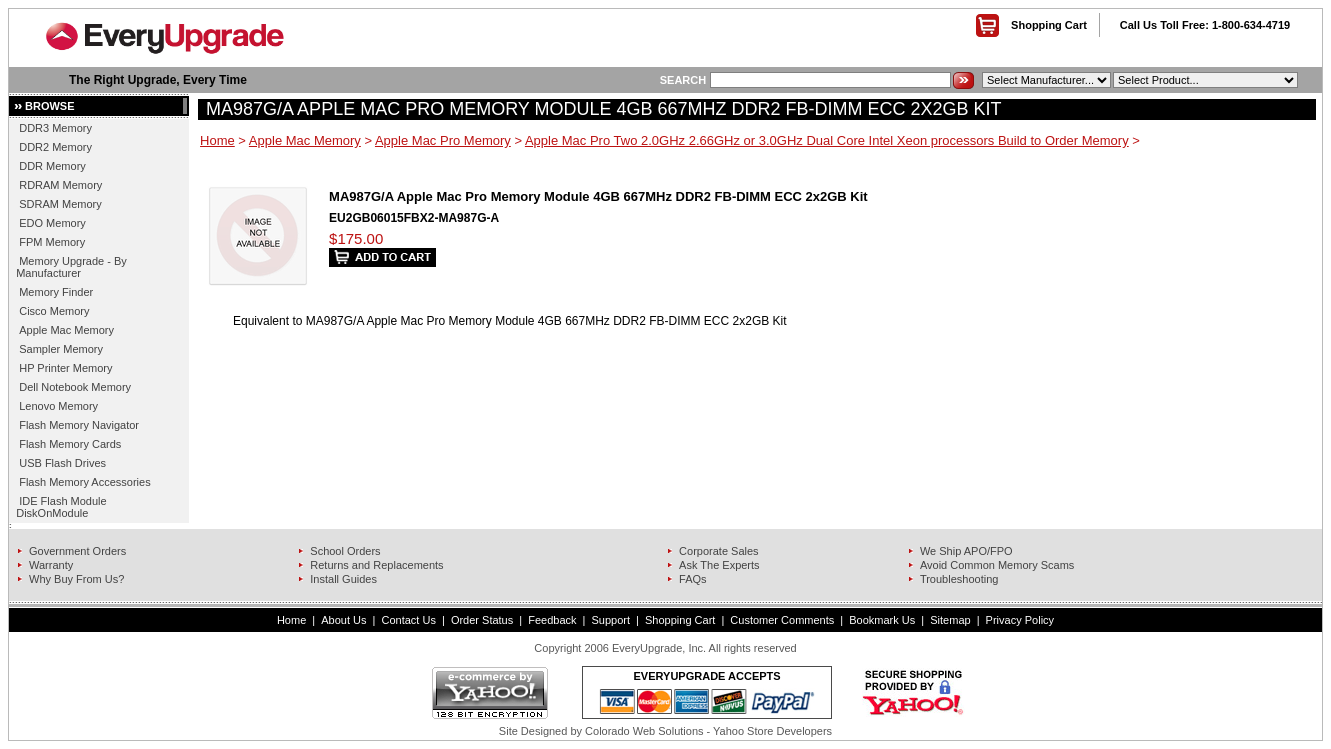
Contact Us (408, 620)
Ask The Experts (719, 565)
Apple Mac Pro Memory (443, 140)
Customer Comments (782, 620)
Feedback (552, 620)
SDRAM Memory (60, 204)
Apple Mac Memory (66, 330)
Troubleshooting (959, 579)
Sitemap (950, 620)
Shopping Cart (1049, 25)
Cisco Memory (54, 311)
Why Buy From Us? (76, 579)
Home (217, 140)
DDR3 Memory (55, 128)
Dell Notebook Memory (75, 387)
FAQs (693, 579)
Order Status (482, 620)
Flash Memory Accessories (84, 482)
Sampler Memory (61, 349)
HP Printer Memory (65, 368)
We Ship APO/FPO (966, 551)
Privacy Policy (1020, 620)
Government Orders (77, 551)
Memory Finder (56, 292)
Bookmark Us (882, 620)
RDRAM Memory (60, 185)
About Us (343, 620)
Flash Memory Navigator (79, 425)
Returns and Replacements (376, 565)
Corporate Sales (719, 551)
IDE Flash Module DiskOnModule (61, 507)
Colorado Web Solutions (644, 731)
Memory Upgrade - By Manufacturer (71, 267)
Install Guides (343, 579)
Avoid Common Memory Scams (997, 565)
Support (611, 620)
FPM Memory (52, 242)
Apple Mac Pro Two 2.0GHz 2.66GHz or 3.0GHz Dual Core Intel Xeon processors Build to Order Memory (827, 140)
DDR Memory (52, 166)
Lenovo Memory (58, 406)
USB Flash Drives (62, 463)
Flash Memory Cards (70, 444)
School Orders (345, 551)
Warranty (51, 565)
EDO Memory (52, 223)
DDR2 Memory (55, 147)
